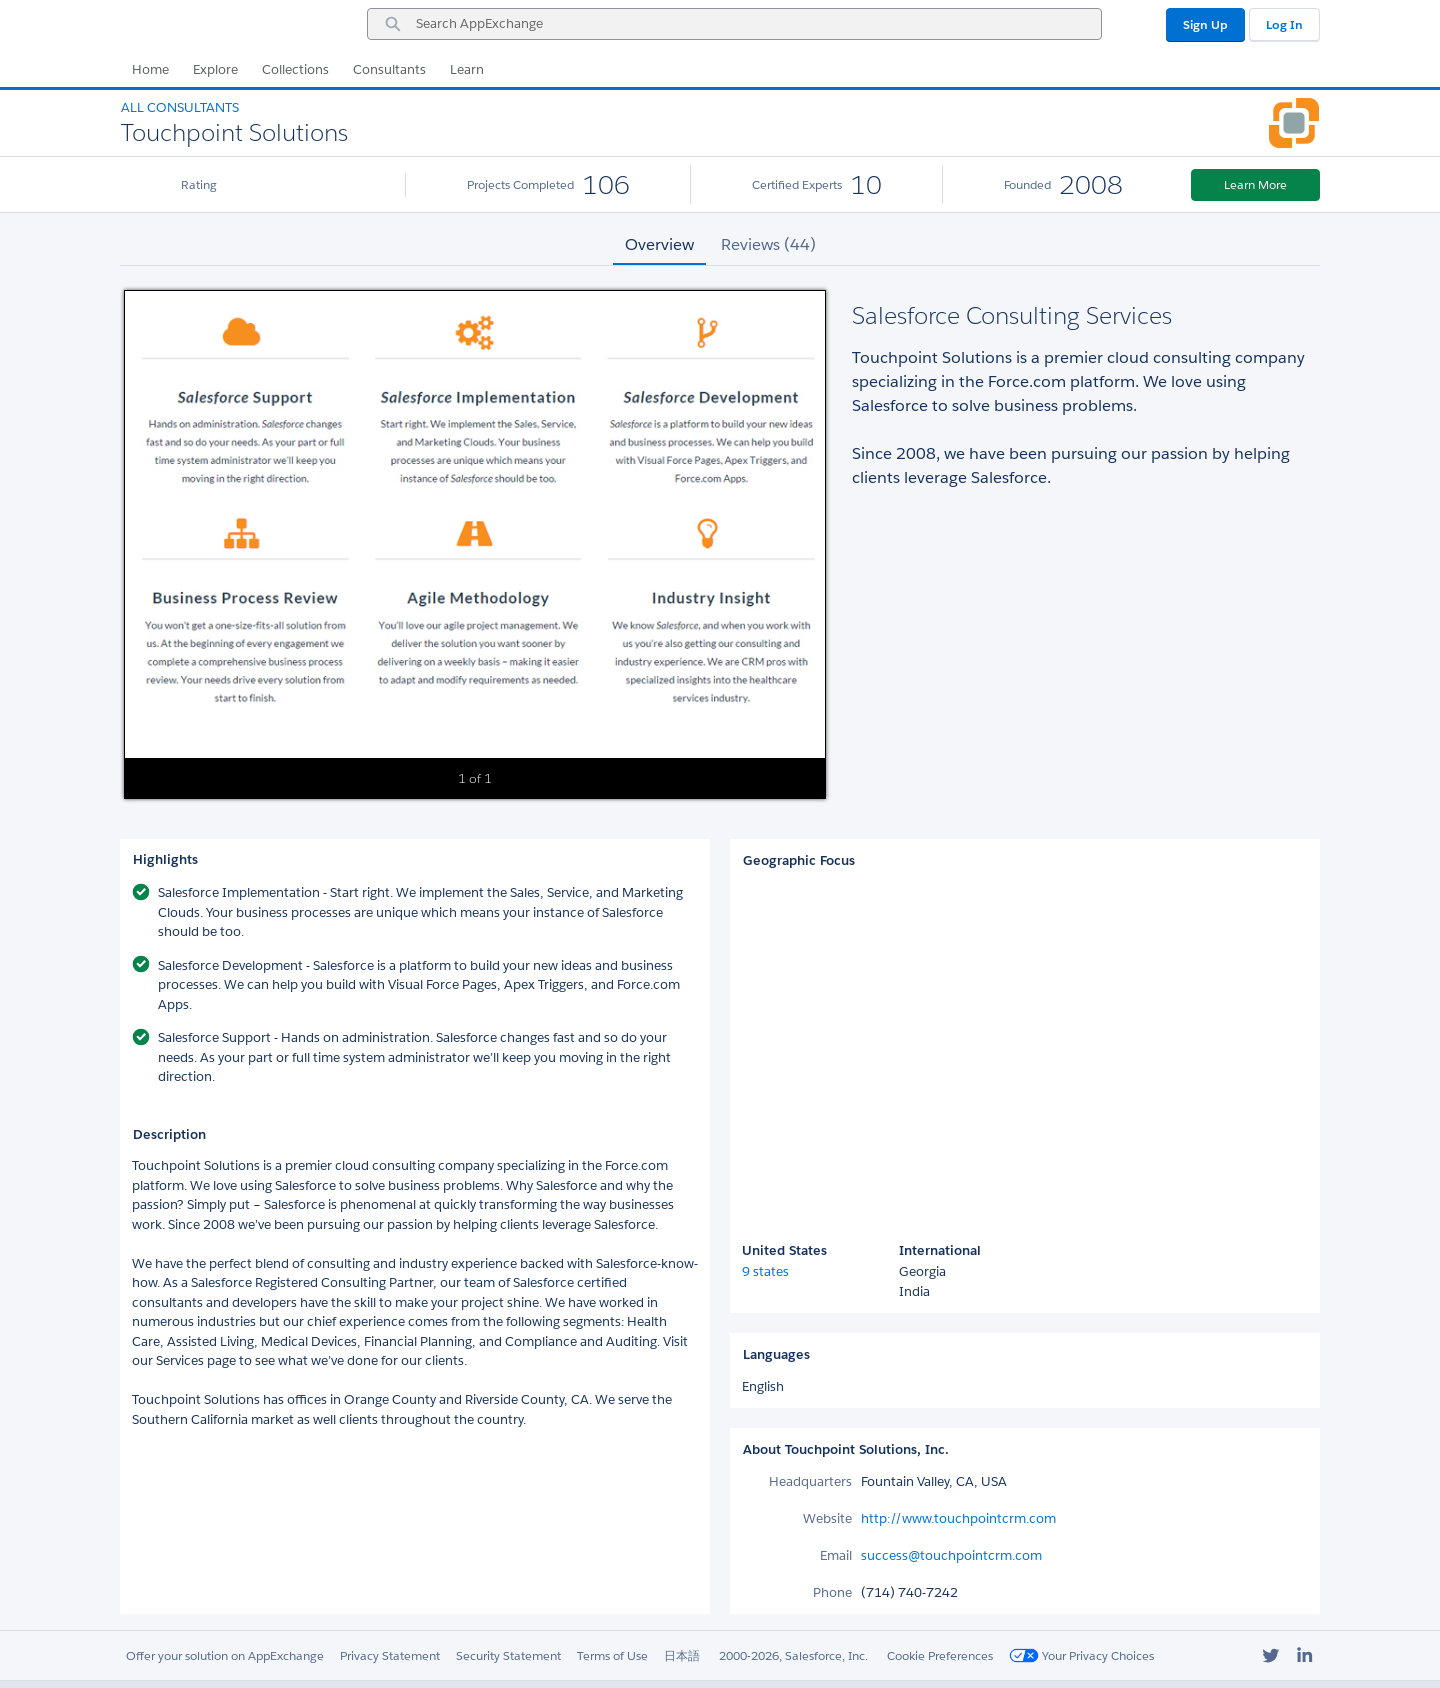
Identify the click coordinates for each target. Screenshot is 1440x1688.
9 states (765, 1271)
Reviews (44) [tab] (768, 244)
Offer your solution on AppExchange (225, 1655)
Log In (1284, 24)
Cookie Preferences (940, 1655)
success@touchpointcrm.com (951, 1555)
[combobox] (734, 24)
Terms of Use (612, 1655)
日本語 (682, 1655)
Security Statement (508, 1655)
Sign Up (1205, 24)
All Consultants (180, 107)
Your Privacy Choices (1081, 1655)
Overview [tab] (659, 244)
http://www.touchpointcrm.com (958, 1518)
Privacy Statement (390, 1655)
